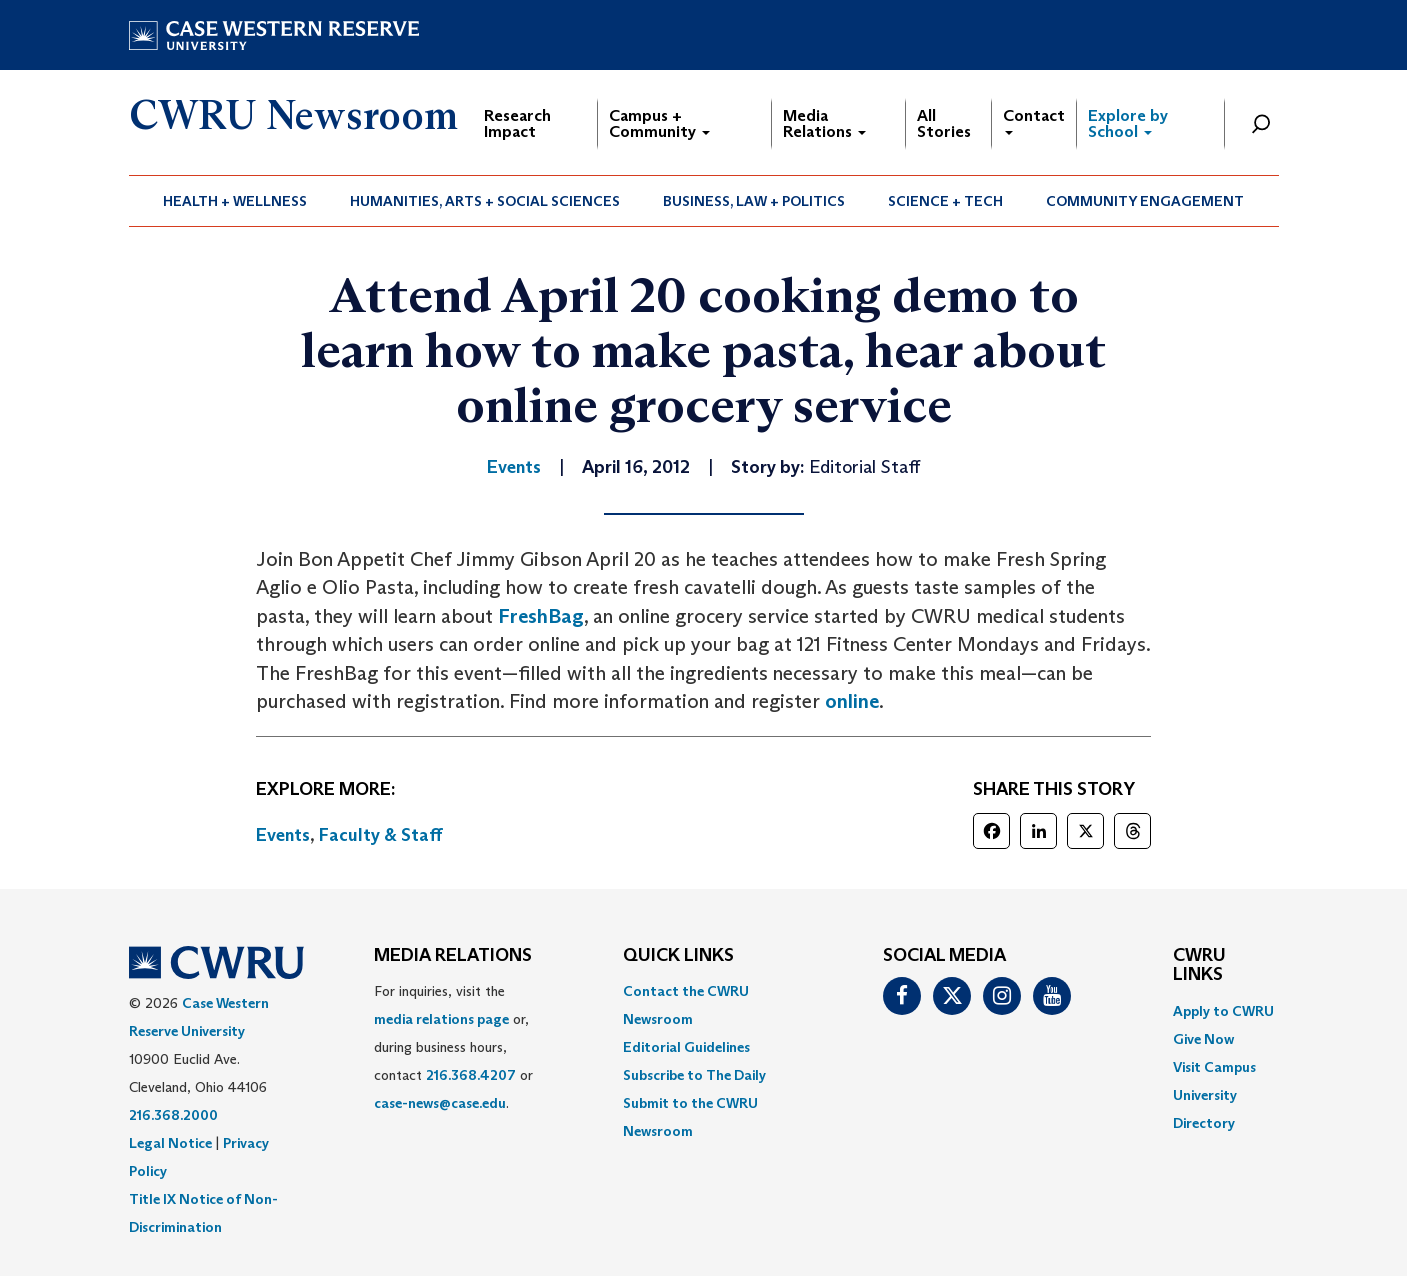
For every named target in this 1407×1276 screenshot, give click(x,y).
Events (283, 835)
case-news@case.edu (440, 1103)
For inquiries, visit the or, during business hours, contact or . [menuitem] (453, 1047)
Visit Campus (1214, 1067)
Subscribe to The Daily (694, 1075)
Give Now (1203, 1039)
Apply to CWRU (1223, 1011)
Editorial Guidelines (686, 1047)
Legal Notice (170, 1143)
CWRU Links (1199, 966)
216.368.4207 (471, 1075)
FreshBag (541, 616)
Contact (1034, 120)
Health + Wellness (235, 201)
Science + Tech (945, 201)
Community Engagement (1145, 201)
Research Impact (517, 123)
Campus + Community (659, 123)
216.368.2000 (173, 1115)
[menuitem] (235, 201)
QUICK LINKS (678, 956)
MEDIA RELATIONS (453, 956)
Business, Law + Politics (754, 201)
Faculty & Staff (381, 835)
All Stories (944, 123)
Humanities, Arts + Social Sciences (485, 201)
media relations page (441, 1019)
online (852, 701)
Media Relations (824, 123)
